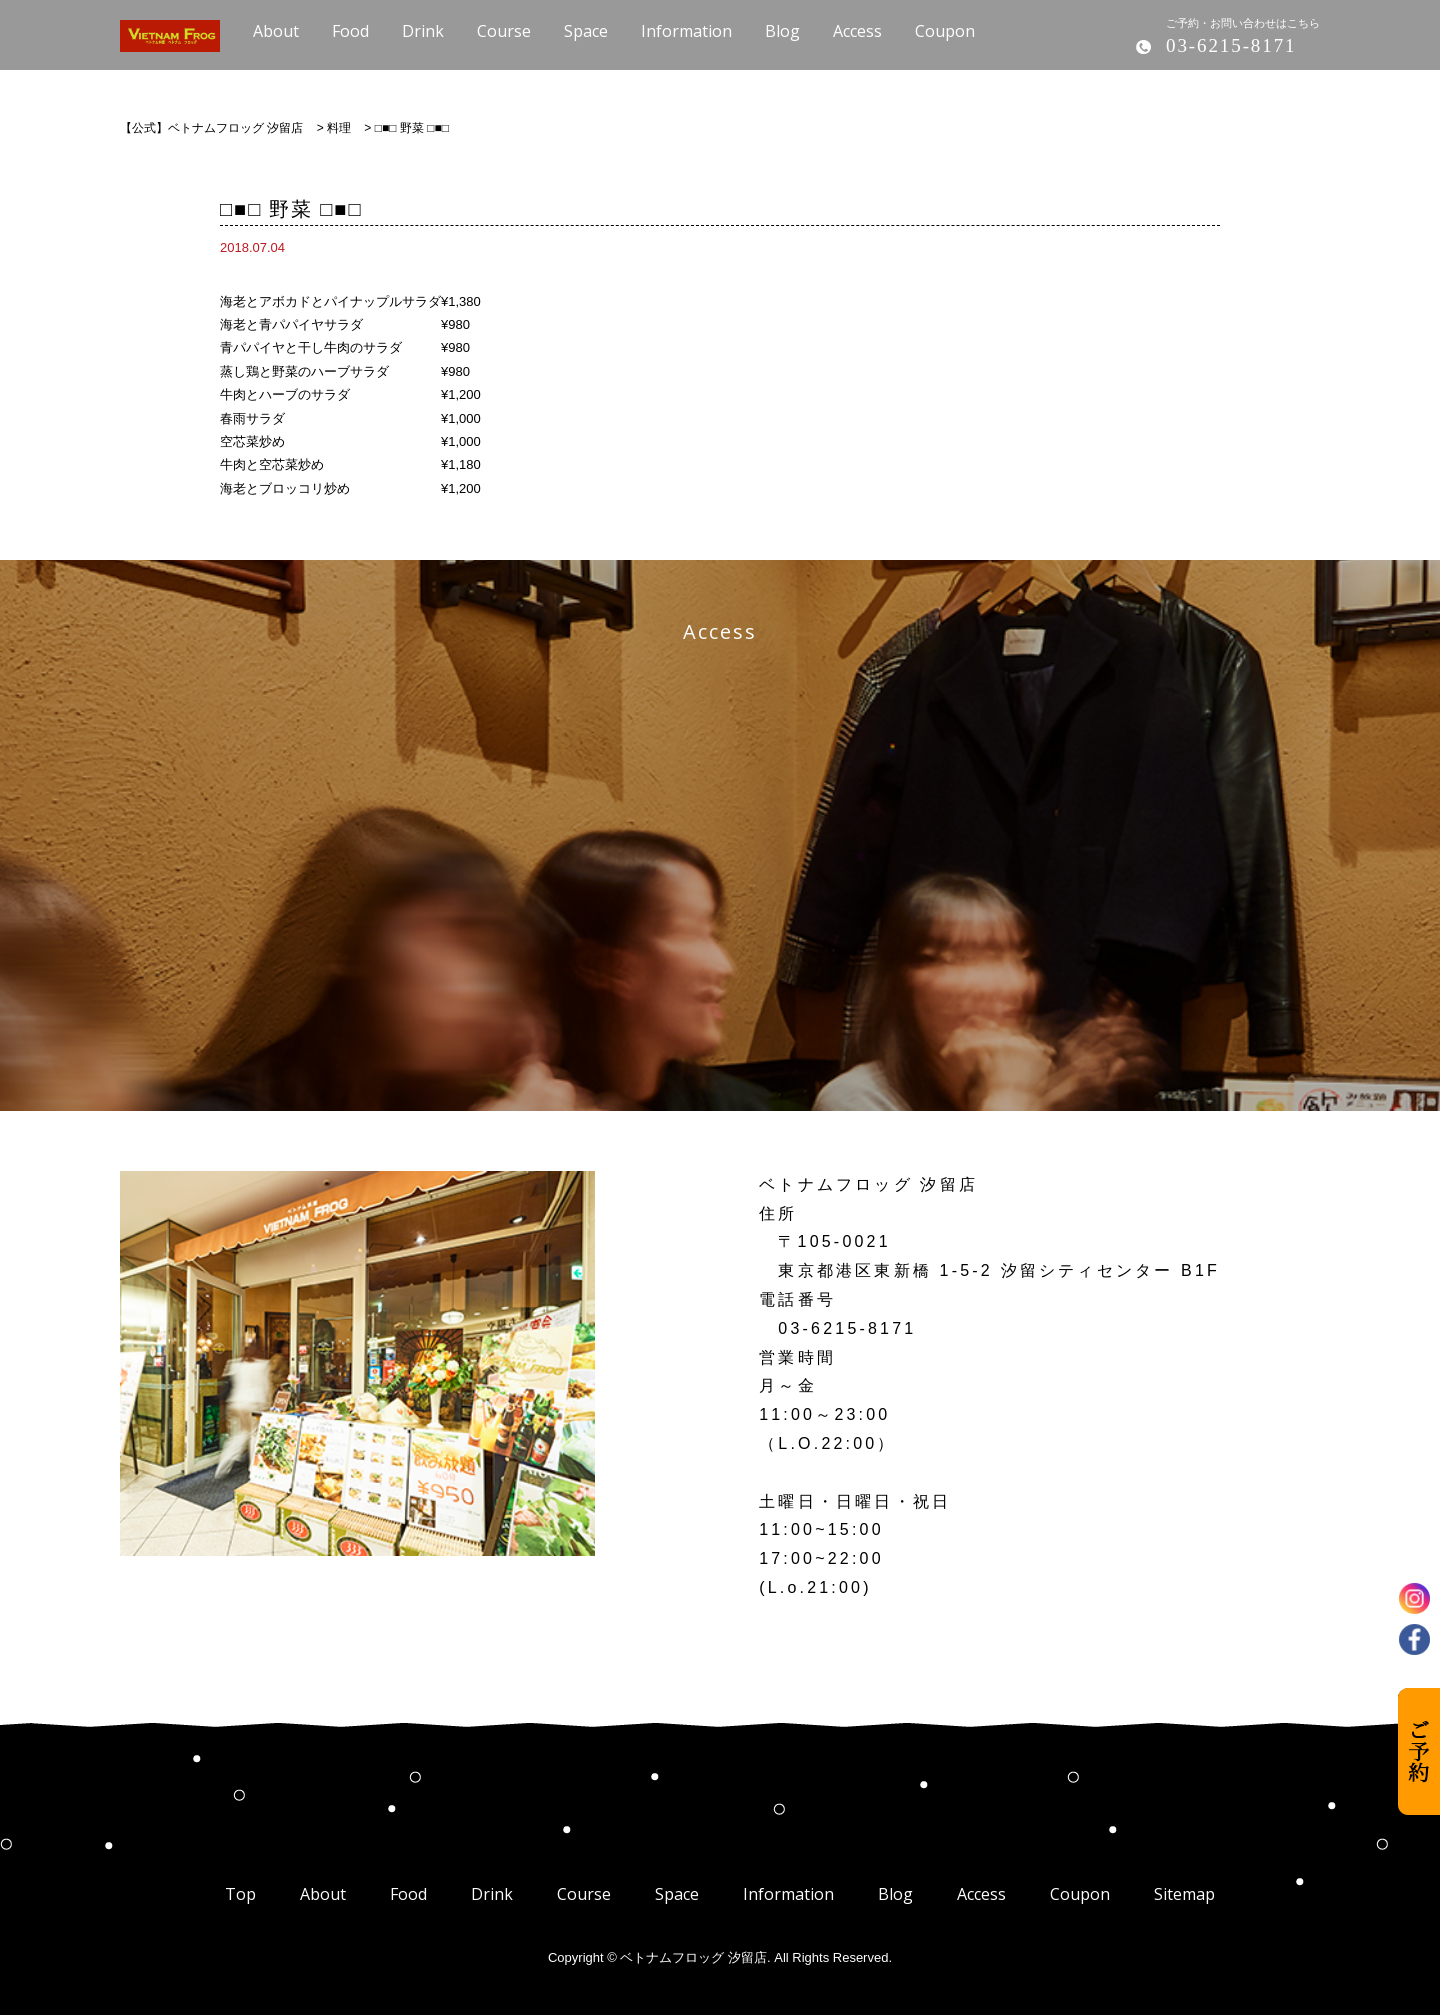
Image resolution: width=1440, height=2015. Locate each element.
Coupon (1080, 1894)
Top (240, 1894)
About (323, 1894)
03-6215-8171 (1231, 45)
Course (584, 1894)
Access (981, 1894)
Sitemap (1184, 1894)
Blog (895, 1894)
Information (788, 1894)
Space (677, 1894)
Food (408, 1894)
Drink (492, 1894)
